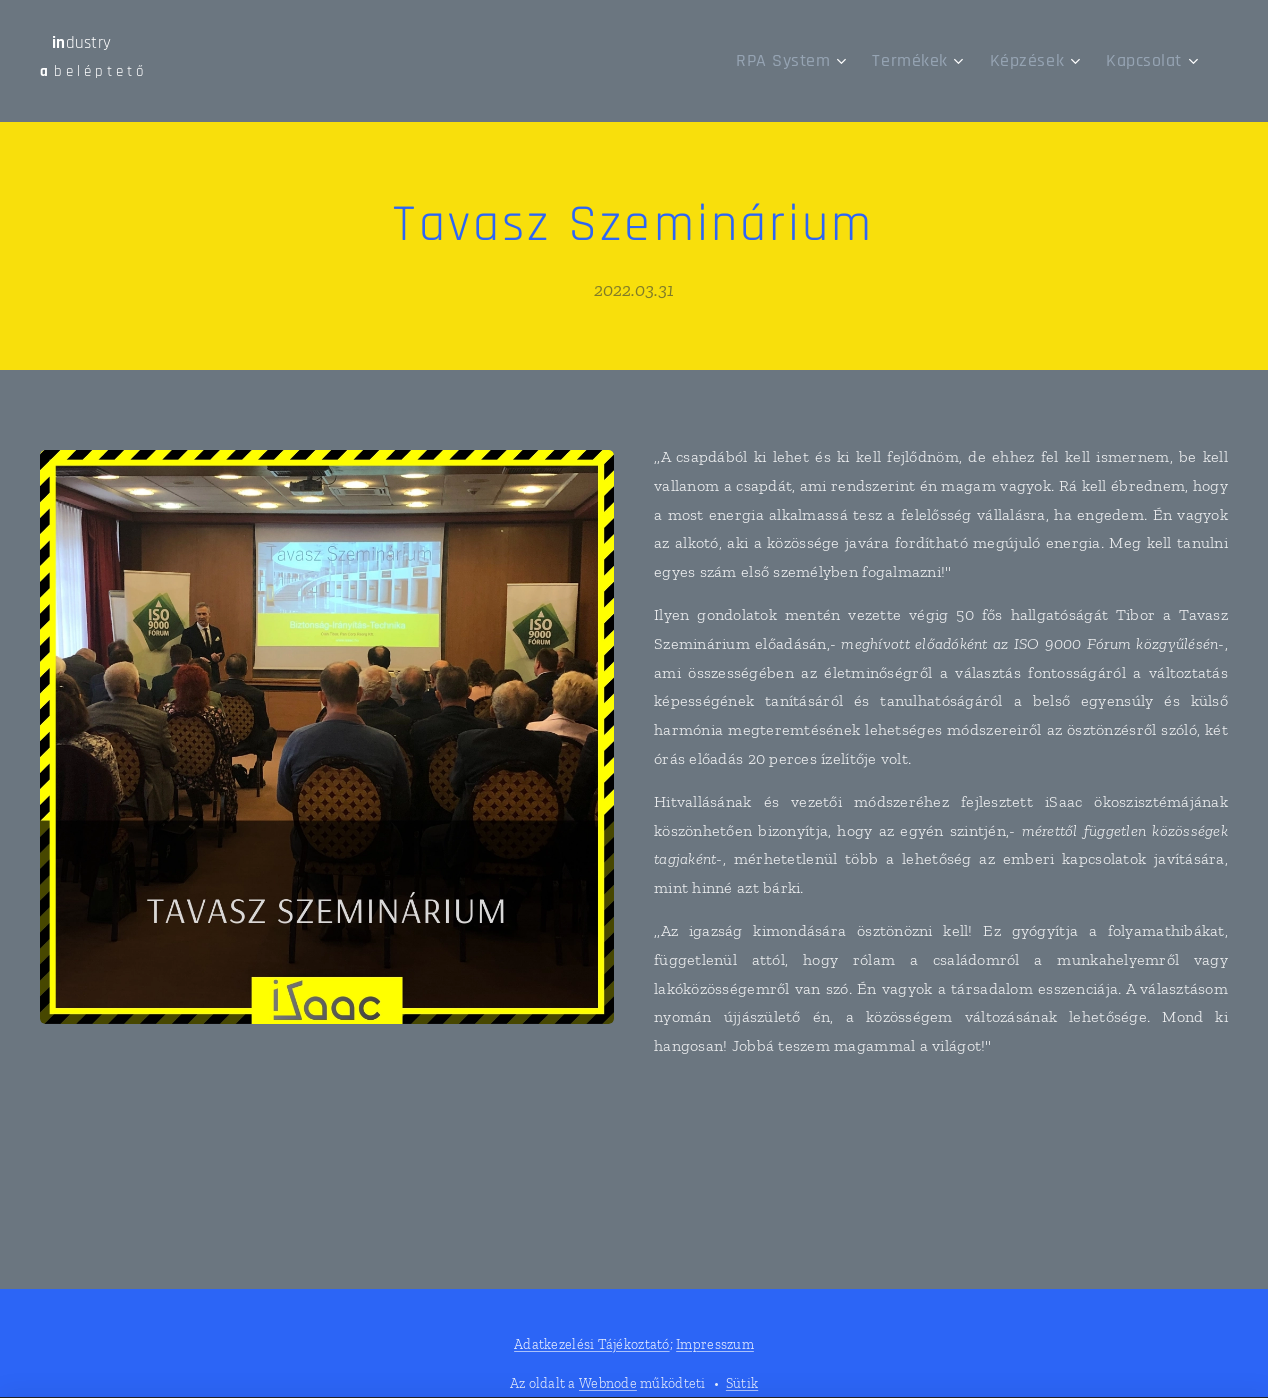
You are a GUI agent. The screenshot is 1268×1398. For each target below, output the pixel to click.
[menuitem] (824, 61)
